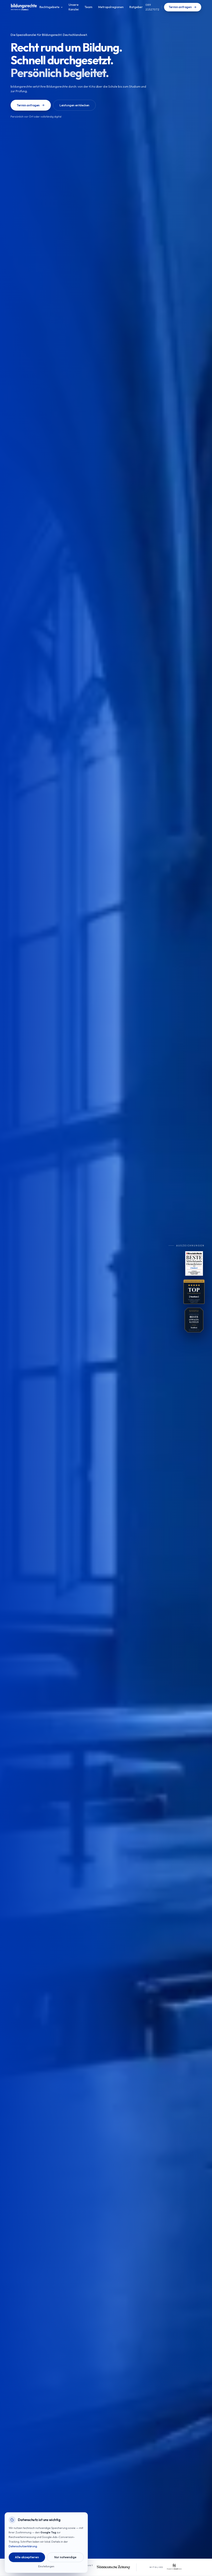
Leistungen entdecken (74, 105)
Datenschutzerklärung (23, 2546)
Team (88, 7)
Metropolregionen (111, 7)
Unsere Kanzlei (74, 7)
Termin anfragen (183, 7)
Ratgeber (136, 7)
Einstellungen (46, 2566)
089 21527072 (152, 7)
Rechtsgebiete (51, 7)
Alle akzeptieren (27, 2557)
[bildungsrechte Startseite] (24, 7)
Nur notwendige (65, 2557)
